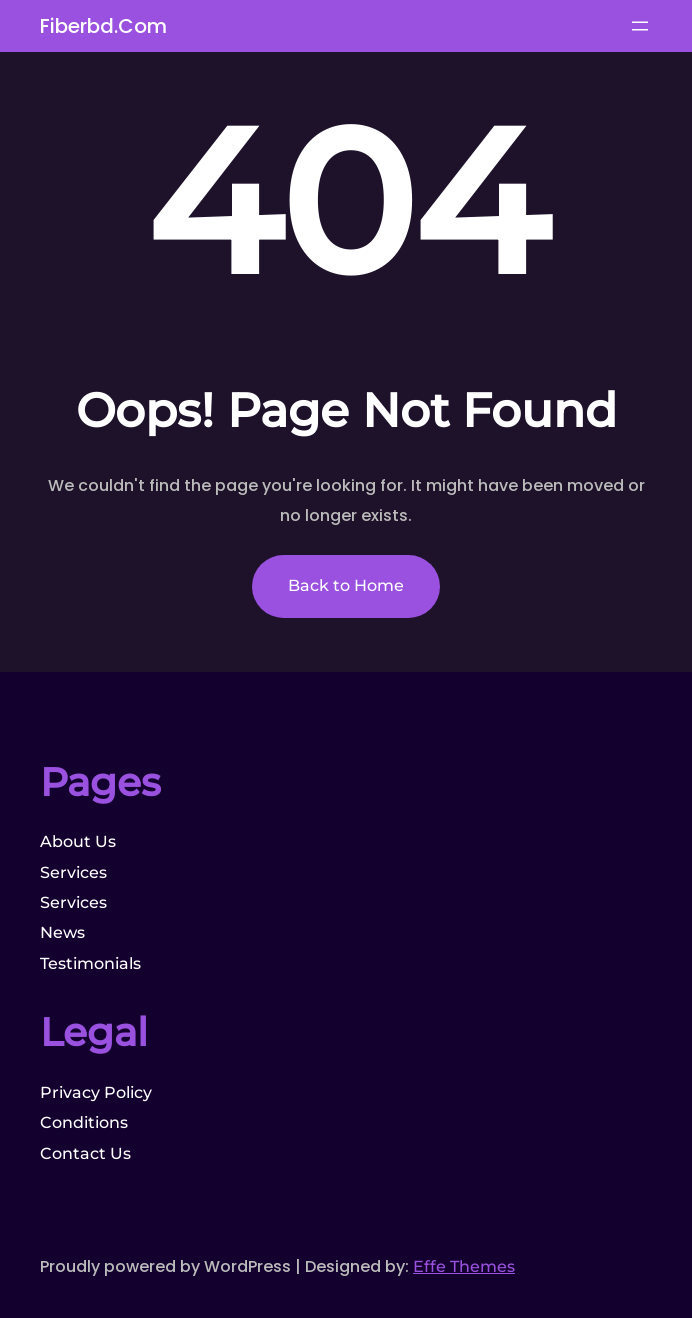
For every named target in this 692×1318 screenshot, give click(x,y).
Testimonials (90, 963)
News (62, 932)
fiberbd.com (103, 26)
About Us (78, 841)
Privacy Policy (96, 1092)
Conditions (84, 1122)
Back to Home (346, 585)
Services (73, 872)
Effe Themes (464, 1266)
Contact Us (85, 1153)
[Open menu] (640, 26)
